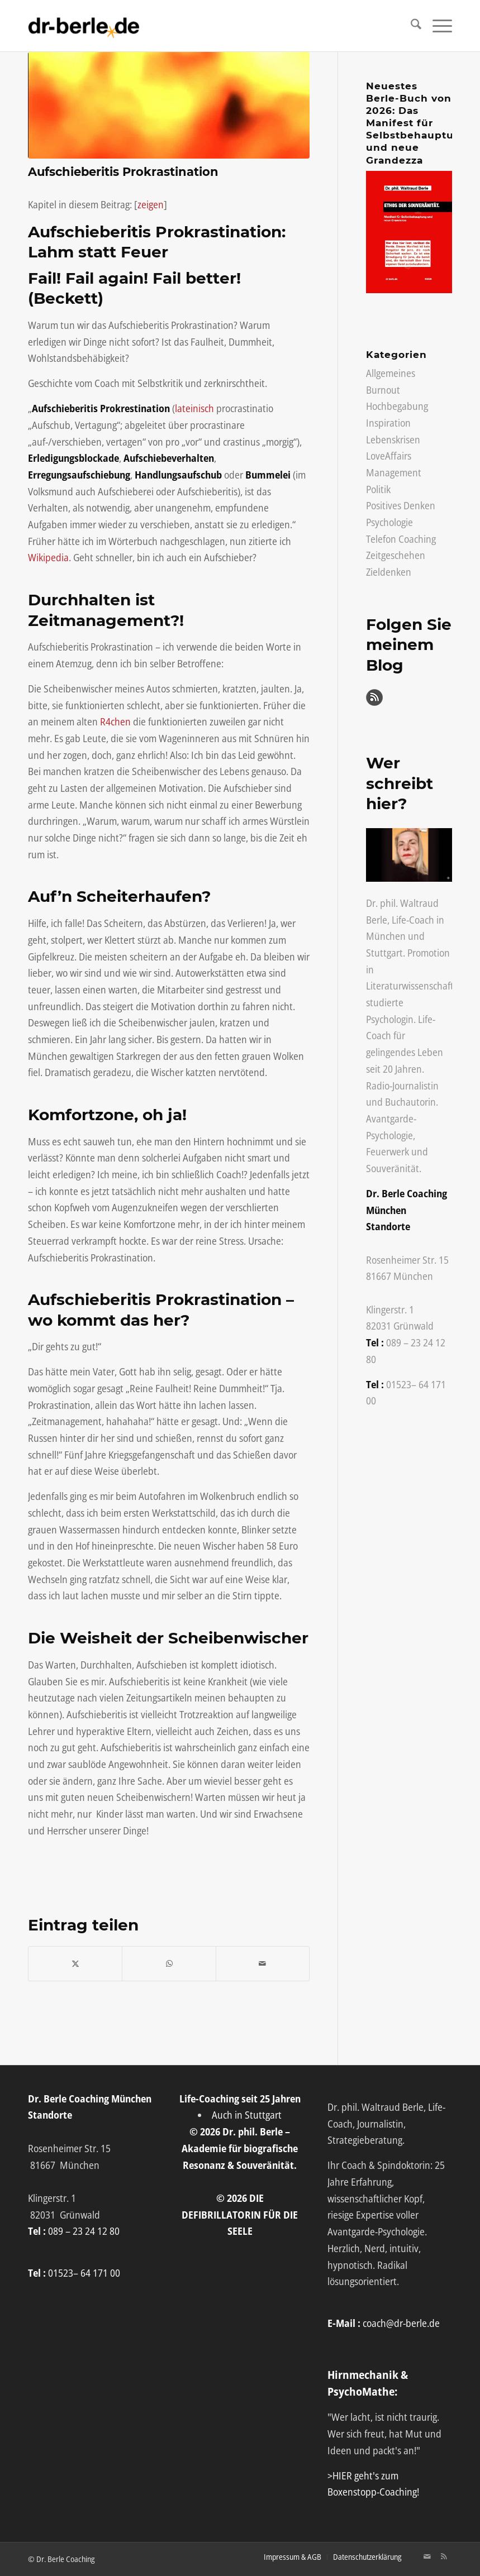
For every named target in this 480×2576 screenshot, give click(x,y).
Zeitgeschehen (395, 555)
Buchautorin (410, 1101)
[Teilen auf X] (75, 1964)
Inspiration (388, 422)
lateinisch (194, 408)
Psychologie (389, 522)
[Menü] (436, 26)
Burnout (383, 389)
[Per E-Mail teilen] (262, 1964)
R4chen (115, 721)
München (386, 936)
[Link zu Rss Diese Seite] (443, 2556)
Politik (378, 489)
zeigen (150, 204)
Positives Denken (400, 505)
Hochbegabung (397, 406)
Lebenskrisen (393, 439)
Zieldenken (388, 572)
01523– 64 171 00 (84, 2272)
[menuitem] (410, 26)
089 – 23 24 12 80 (84, 2231)
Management (393, 472)
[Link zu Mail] (427, 2556)
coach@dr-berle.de (401, 2323)
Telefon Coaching (401, 539)
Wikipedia (48, 557)
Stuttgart (384, 952)
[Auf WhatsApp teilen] (168, 1964)
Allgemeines (390, 373)
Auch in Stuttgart (247, 2114)
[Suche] (410, 26)
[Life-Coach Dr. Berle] (84, 26)
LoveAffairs (388, 455)
